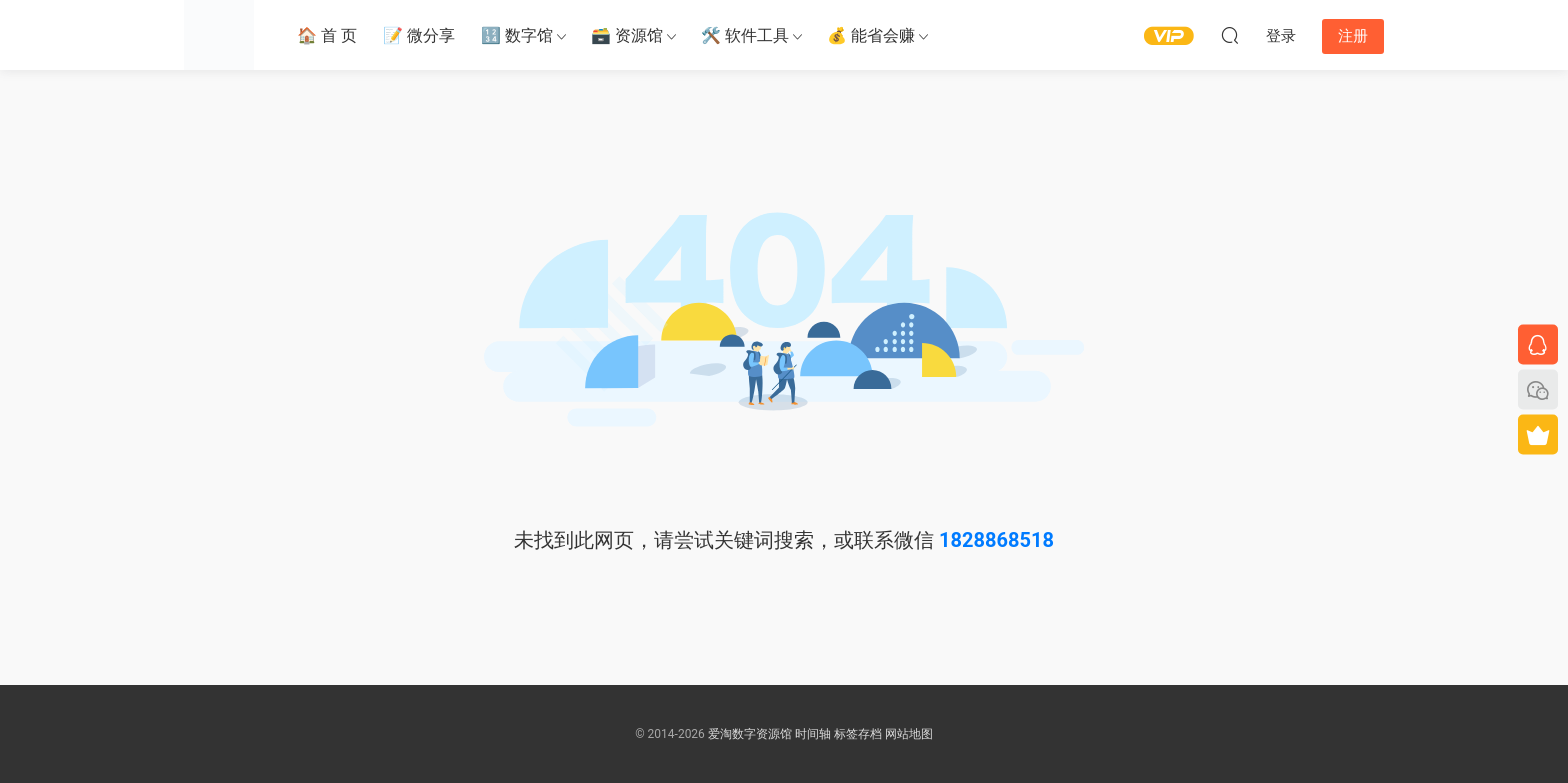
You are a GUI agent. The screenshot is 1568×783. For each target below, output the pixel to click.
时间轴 (813, 734)
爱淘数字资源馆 (750, 734)
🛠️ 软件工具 (745, 35)
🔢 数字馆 (517, 35)
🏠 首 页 (327, 35)
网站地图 (909, 734)
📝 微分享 (419, 35)
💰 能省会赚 (871, 35)
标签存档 (858, 734)
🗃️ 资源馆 (627, 35)
